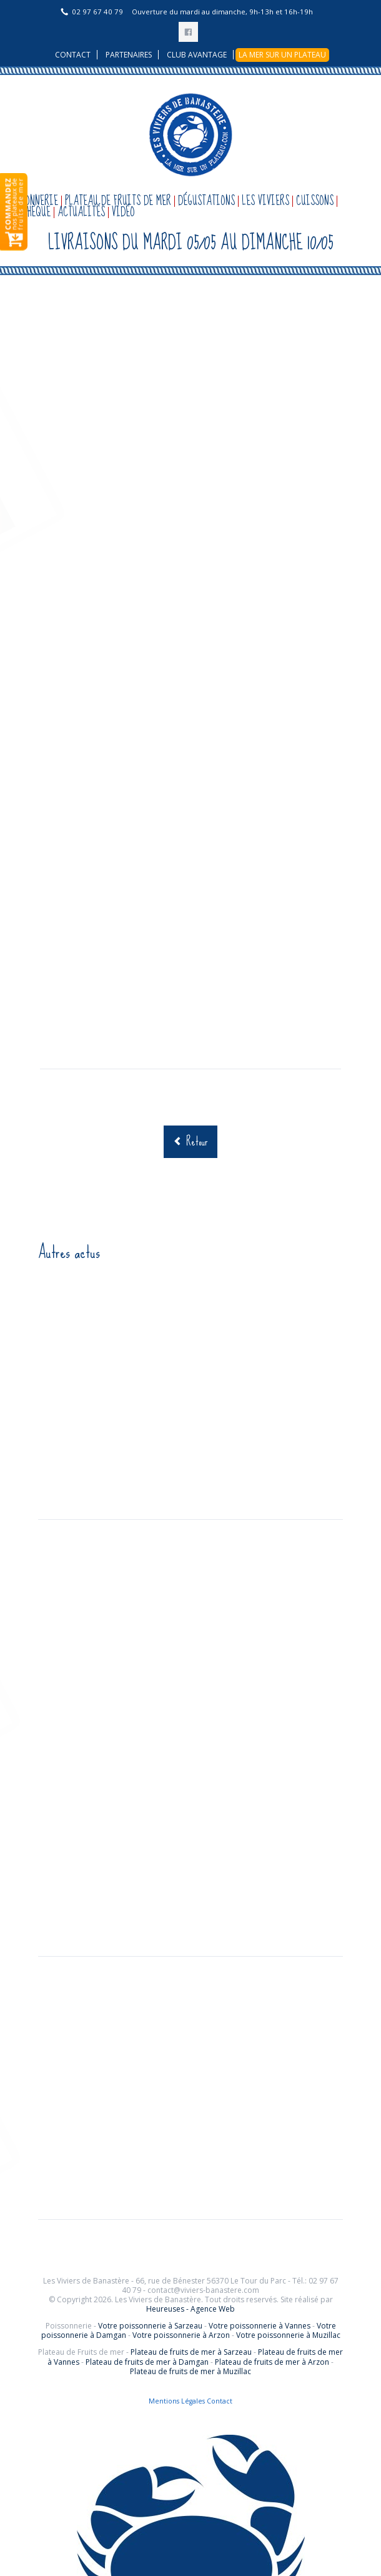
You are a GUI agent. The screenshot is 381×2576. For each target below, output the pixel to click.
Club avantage (197, 55)
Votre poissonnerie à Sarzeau (150, 2325)
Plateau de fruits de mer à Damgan (147, 2362)
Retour (197, 1141)
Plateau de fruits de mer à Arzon (272, 2362)
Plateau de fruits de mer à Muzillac (190, 2371)
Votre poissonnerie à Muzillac (288, 2335)
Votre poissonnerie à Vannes (259, 2325)
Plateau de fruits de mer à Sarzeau (191, 2352)
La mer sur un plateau (282, 54)
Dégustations (206, 201)
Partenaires (129, 55)
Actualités (81, 212)
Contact (73, 55)
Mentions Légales (177, 2401)
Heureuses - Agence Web (190, 2309)
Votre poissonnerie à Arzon (181, 2335)
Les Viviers (265, 201)
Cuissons (315, 201)
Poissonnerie (30, 201)
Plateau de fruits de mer (118, 201)
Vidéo (123, 212)
